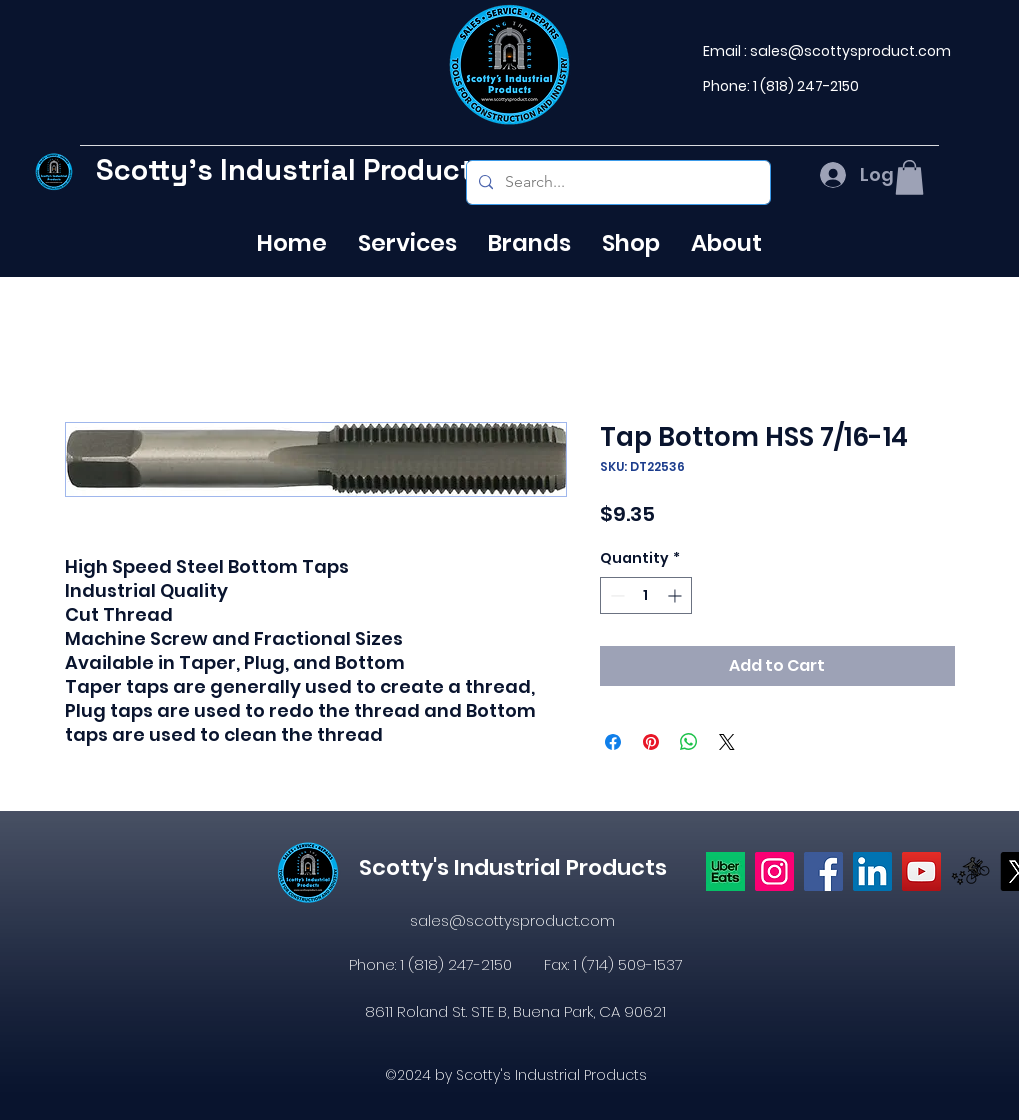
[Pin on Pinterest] (651, 742)
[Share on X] (727, 742)
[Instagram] (774, 871)
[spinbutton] (646, 595)
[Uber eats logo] (725, 871)
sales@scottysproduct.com (850, 51)
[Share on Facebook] (613, 742)
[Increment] (676, 595)
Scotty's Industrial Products (292, 169)
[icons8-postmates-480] (970, 871)
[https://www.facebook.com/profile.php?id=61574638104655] (823, 871)
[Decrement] (615, 595)
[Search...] (616, 182)
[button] (909, 177)
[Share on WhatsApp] (689, 742)
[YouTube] (921, 871)
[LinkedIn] (872, 871)
